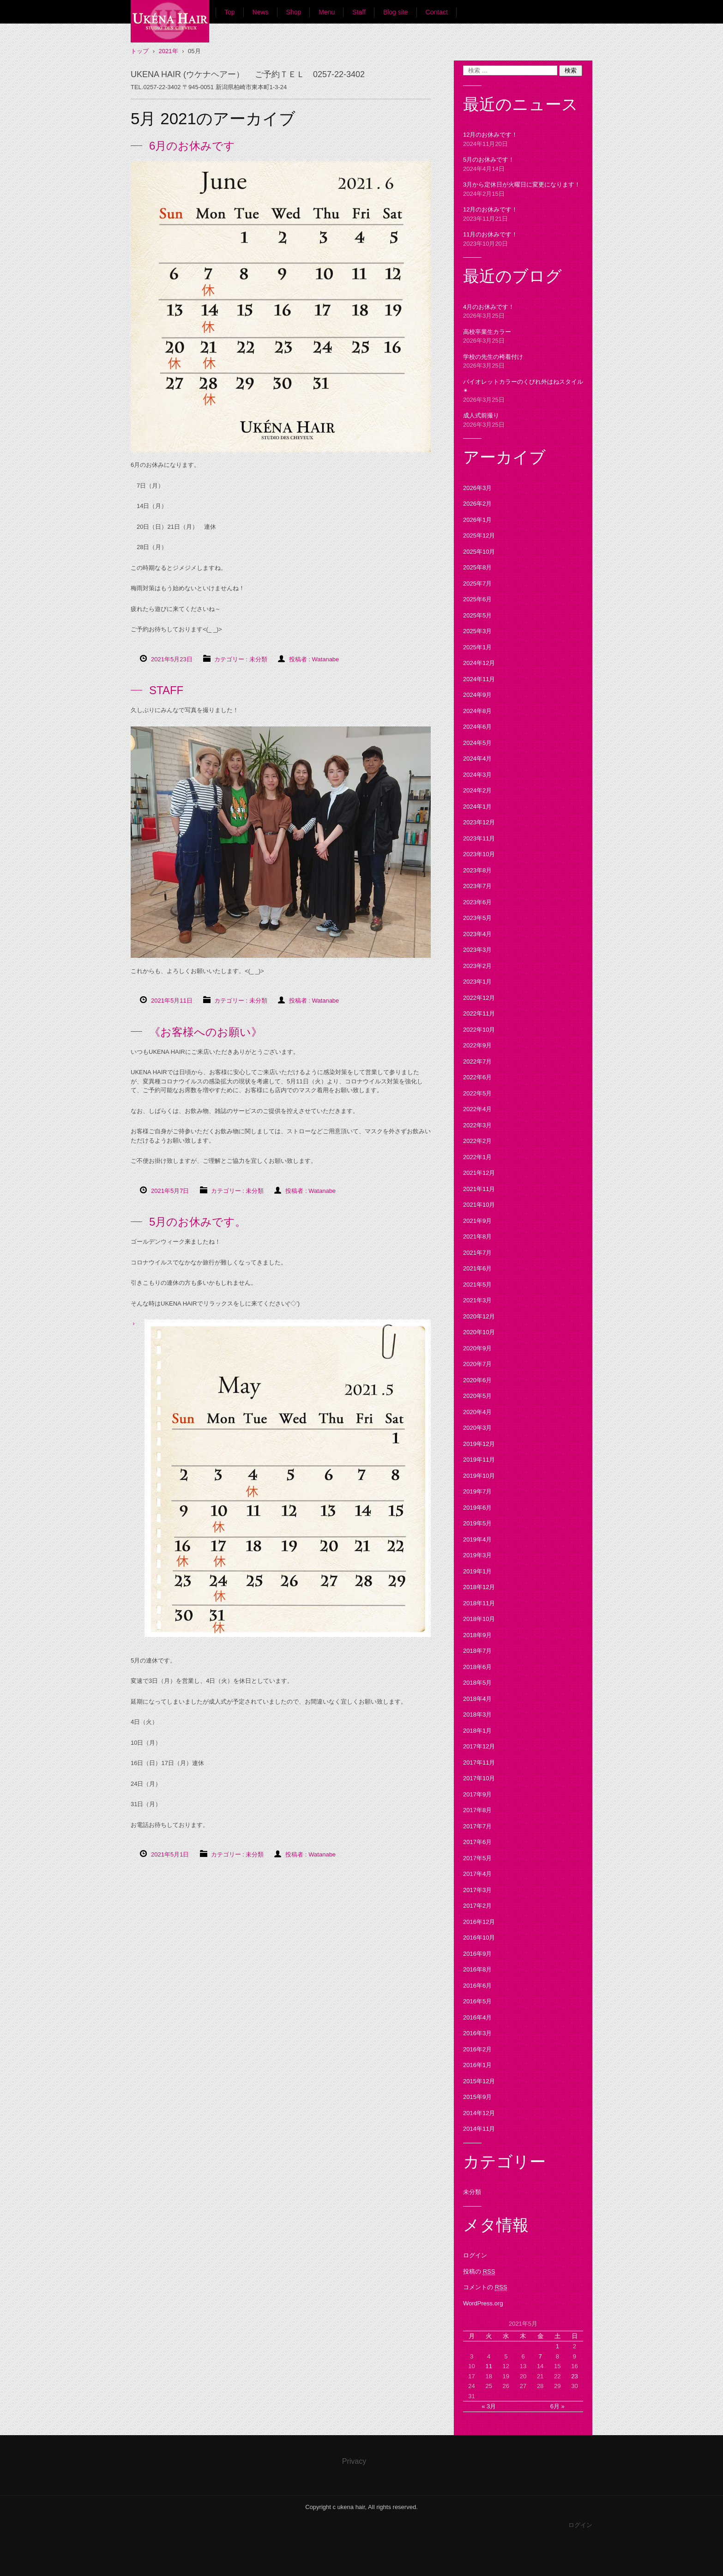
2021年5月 (477, 1284)
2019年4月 (477, 1539)
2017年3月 (477, 1890)
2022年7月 (477, 1061)
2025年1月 (477, 647)
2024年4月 (477, 758)
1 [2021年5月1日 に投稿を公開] (557, 2346)
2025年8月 (477, 567)
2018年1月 (477, 1730)
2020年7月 (477, 1364)
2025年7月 (477, 583)
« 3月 (489, 2406)
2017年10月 (479, 1778)
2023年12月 (479, 822)
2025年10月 (479, 551)
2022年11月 (479, 1013)
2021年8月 (477, 1236)
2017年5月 (477, 1858)
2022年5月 (477, 1093)
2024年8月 (477, 710)
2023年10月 (479, 854)
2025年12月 (479, 535)
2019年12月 (479, 1443)
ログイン (475, 2255)
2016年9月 (477, 1953)
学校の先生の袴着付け (493, 356)
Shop (293, 12)
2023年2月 (477, 965)
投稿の (479, 2271)
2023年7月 (477, 886)
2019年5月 (477, 1523)
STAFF (166, 690)
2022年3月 (477, 1125)
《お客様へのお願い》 (205, 1032)
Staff (359, 12)
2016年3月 (477, 2033)
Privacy (354, 2461)
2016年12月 (479, 1921)
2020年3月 (477, 1427)
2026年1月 (477, 519)
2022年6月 (477, 1077)
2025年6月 (477, 599)
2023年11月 (479, 838)
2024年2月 (477, 790)
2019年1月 (477, 1571)
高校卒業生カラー (487, 331)
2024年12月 (479, 662)
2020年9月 (477, 1348)
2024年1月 (477, 806)
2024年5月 (477, 742)
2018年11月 (479, 1603)
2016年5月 (477, 2001)
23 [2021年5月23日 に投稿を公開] (574, 2376)
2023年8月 (477, 870)
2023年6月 (477, 902)
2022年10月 (479, 1029)
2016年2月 (477, 2049)
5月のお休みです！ (488, 159)
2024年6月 (477, 726)
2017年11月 (479, 1762)
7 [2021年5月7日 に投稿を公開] (540, 2356)
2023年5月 (477, 917)
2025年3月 (477, 631)
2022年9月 (477, 1045)
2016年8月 (477, 1969)
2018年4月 (477, 1698)
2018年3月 (477, 1714)
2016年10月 (479, 1937)
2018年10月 (479, 1618)
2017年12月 (479, 1746)
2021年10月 (479, 1204)
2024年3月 (477, 774)
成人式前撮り (481, 415)
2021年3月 (477, 1300)
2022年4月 (477, 1109)
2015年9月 (477, 2096)
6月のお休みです (192, 145)
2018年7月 (477, 1650)
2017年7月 (477, 1826)
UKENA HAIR (165, 50)
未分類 (258, 659)
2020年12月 (479, 1316)
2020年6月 (477, 1380)
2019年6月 (477, 1507)
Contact (437, 12)
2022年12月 (479, 997)
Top (229, 12)
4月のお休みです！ (488, 306)
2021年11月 (479, 1188)
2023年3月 (477, 949)
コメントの (485, 2287)
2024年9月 (477, 694)
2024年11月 (479, 679)
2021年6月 (477, 1268)
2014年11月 (479, 2128)
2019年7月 (477, 1491)
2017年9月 (477, 1794)
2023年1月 (477, 981)
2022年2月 (477, 1140)
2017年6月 (477, 1841)
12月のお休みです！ (490, 134)
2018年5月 (477, 1682)
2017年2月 (477, 1905)
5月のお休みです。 (197, 1221)
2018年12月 (479, 1587)
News (261, 12)
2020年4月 (477, 1412)
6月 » (557, 2406)
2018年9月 (477, 1635)
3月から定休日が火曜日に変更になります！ (521, 184)
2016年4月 (477, 2017)
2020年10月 (479, 1332)
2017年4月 (477, 1873)
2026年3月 (477, 487)
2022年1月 (477, 1157)
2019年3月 (477, 1555)
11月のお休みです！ (490, 234)
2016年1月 (477, 2065)
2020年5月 (477, 1395)
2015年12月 (479, 2081)
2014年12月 (479, 2113)
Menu (327, 12)
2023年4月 (477, 934)
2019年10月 (479, 1475)
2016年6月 (477, 1985)
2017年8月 (477, 1810)
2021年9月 (477, 1220)
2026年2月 (477, 503)
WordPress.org (483, 2303)
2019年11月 (479, 1459)
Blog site (395, 12)
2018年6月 (477, 1666)
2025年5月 (477, 615)
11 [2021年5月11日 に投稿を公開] (488, 2366)
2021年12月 (479, 1172)
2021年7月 (477, 1252)
